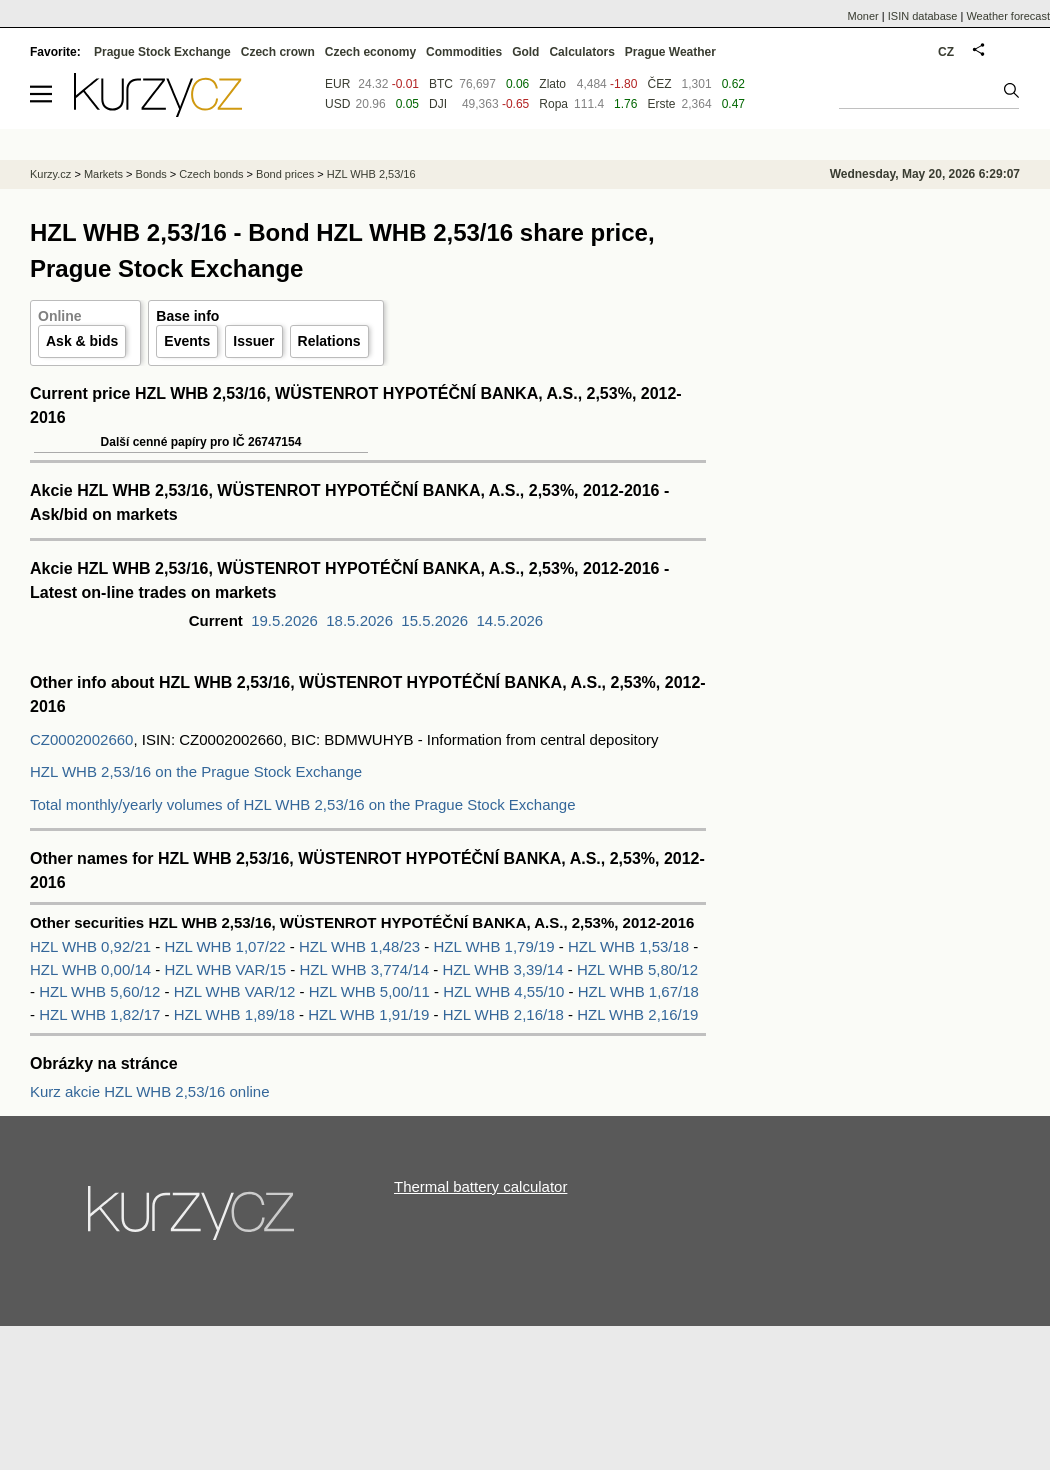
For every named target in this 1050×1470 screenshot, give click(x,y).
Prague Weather (670, 52)
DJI (438, 104)
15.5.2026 (434, 620)
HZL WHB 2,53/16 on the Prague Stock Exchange (196, 771)
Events (187, 341)
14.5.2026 (509, 620)
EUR (337, 84)
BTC (441, 84)
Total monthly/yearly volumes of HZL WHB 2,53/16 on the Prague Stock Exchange (303, 804)
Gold (525, 52)
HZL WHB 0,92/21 (92, 946)
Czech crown (278, 52)
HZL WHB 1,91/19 (370, 1014)
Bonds (151, 174)
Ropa (553, 104)
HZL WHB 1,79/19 (494, 946)
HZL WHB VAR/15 (228, 969)
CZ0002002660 (81, 739)
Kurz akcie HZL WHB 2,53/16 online (150, 1091)
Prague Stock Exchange (162, 52)
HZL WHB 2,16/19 (637, 1014)
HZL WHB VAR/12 (237, 991)
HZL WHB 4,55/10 (505, 991)
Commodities (464, 52)
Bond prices (285, 174)
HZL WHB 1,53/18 (630, 946)
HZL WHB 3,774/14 (367, 969)
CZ (946, 52)
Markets (103, 174)
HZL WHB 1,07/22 (227, 946)
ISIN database (923, 16)
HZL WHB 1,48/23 (361, 946)
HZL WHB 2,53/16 (371, 174)
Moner (863, 16)
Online (60, 316)
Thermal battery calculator (480, 1186)
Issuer (253, 341)
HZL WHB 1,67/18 (638, 991)
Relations (329, 341)
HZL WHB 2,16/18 (505, 1014)
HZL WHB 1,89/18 (236, 1014)
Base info (187, 316)
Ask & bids (82, 341)
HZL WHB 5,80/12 (637, 969)
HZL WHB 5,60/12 (101, 991)
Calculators (581, 52)
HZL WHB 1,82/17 (101, 1014)
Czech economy (370, 52)
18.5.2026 (359, 620)
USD (337, 104)
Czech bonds (211, 174)
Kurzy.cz (50, 174)
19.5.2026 (284, 620)
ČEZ (659, 84)
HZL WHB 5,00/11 (371, 991)
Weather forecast (1008, 16)
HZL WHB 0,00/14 (92, 969)
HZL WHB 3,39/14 (504, 969)
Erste (661, 104)
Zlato (552, 84)
